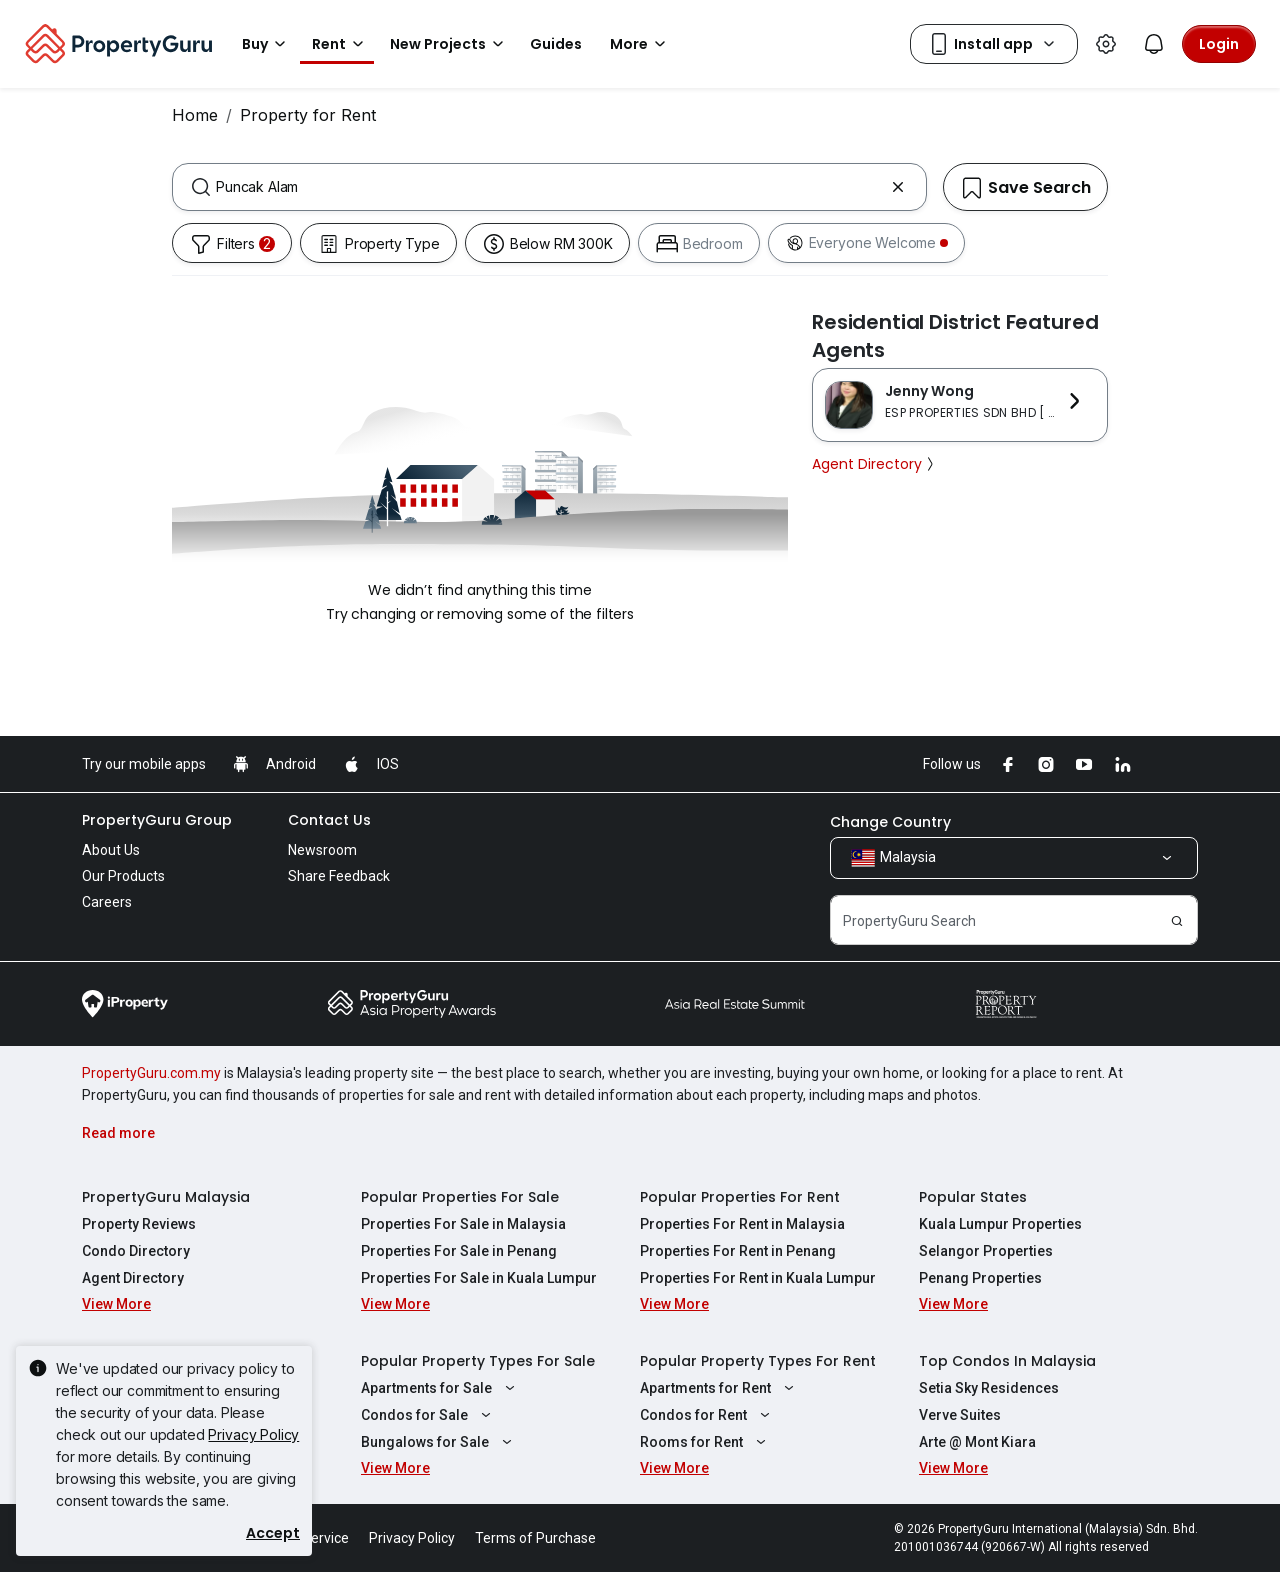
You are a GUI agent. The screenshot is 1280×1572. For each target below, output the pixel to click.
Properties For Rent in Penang (738, 1251)
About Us (111, 850)
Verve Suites (960, 1415)
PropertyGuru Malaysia (166, 1197)
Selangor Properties (986, 1251)
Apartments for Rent (719, 1388)
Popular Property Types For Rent (758, 1361)
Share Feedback (339, 876)
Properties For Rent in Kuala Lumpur (758, 1278)
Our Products (123, 876)
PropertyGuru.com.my (151, 1073)
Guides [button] (556, 44)
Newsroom (322, 850)
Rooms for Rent (705, 1442)
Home (195, 115)
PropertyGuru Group (157, 820)
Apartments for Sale (440, 1388)
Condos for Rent (707, 1415)
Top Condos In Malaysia (1007, 1361)
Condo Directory (136, 1251)
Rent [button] (341, 44)
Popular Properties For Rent (740, 1197)
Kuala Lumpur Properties (1000, 1224)
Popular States (973, 1197)
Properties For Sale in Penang (459, 1251)
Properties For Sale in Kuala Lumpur (479, 1278)
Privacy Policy (253, 1434)
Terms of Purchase (535, 1538)
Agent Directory (875, 464)
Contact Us (329, 820)
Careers (107, 902)
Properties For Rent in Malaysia (742, 1224)
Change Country (890, 822)
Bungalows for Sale (439, 1442)
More (641, 44)
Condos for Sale (428, 1415)
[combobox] (549, 187)
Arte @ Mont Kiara (977, 1442)
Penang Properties (980, 1278)
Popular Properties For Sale (460, 1197)
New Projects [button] (450, 44)
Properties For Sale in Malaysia (463, 1224)
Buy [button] (267, 44)
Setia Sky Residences (989, 1388)
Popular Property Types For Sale (478, 1361)
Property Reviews (139, 1224)
